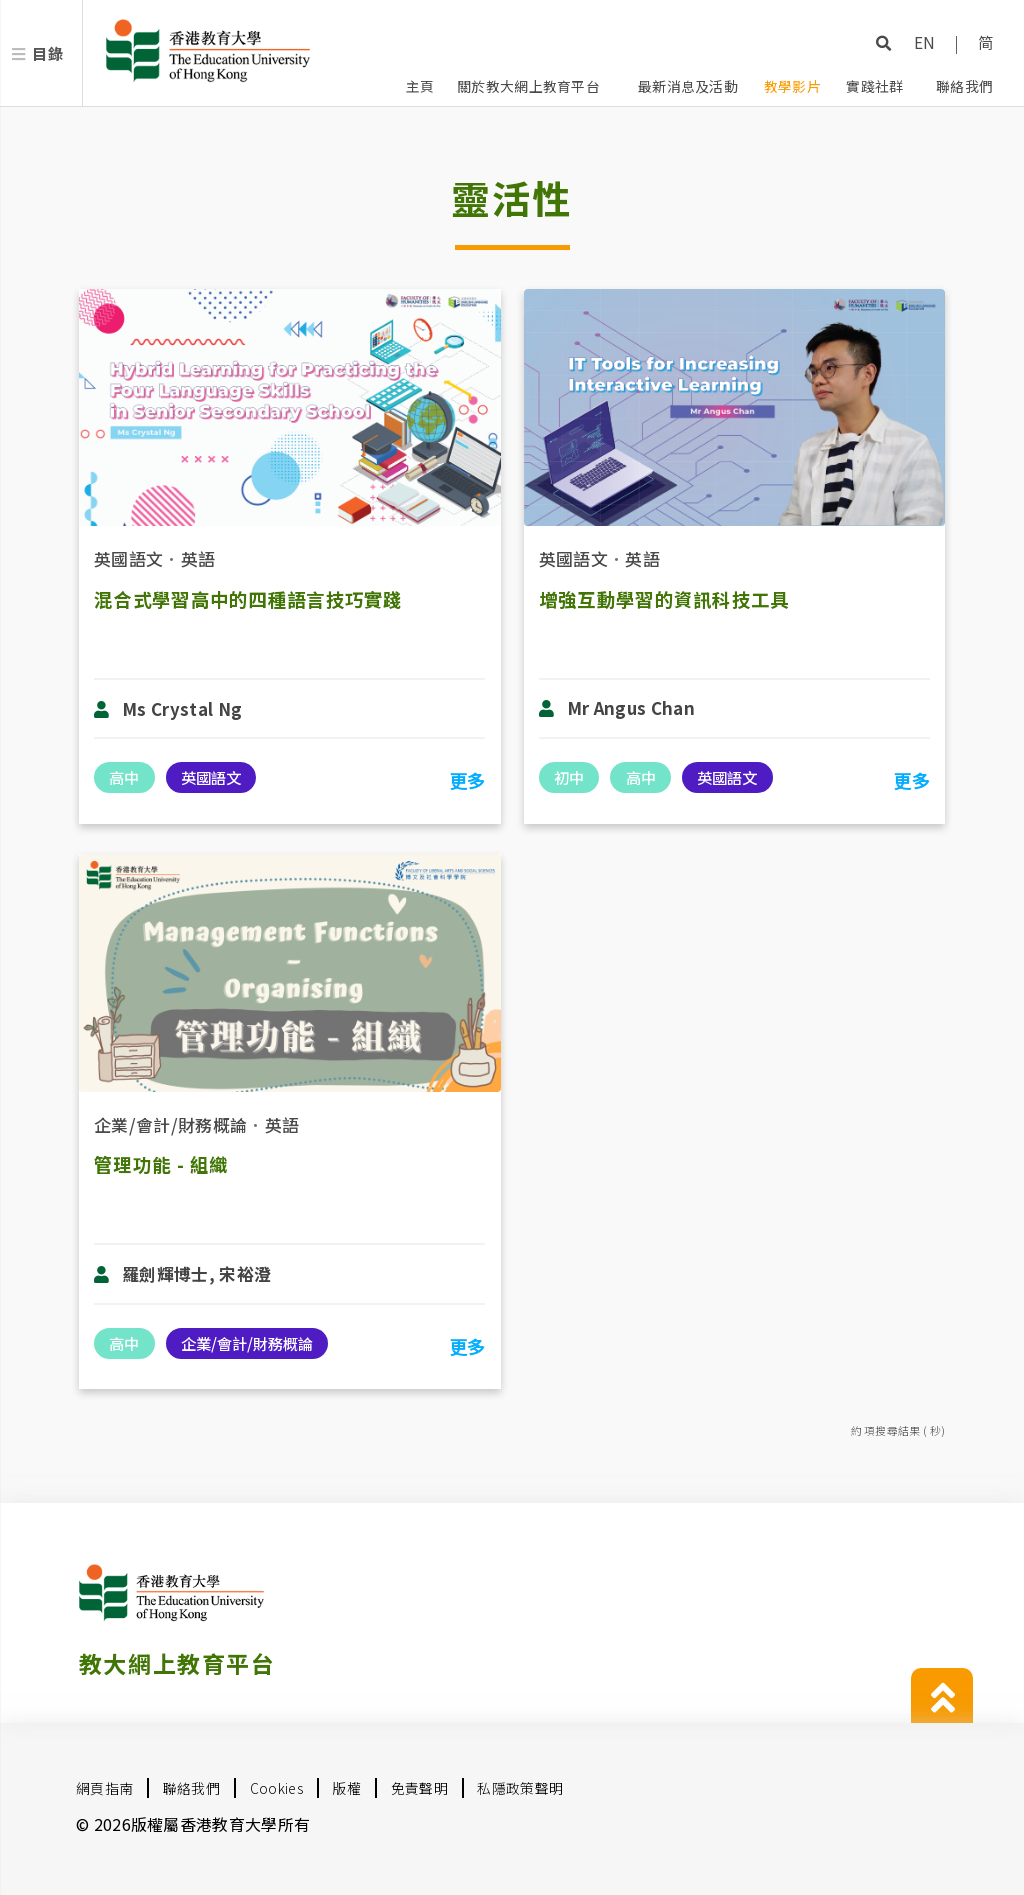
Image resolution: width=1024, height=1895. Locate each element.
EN (925, 42)
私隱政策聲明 (520, 1788)
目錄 (47, 53)
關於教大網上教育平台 (528, 86)
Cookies (276, 1788)
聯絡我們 (964, 86)
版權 (346, 1788)
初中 (569, 777)
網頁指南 (104, 1788)
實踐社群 (874, 86)
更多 (467, 780)
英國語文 (128, 558)
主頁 (420, 86)
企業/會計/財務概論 (170, 1124)
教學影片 (792, 86)
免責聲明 (419, 1788)
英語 (198, 558)
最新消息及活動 (688, 86)
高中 (124, 777)
